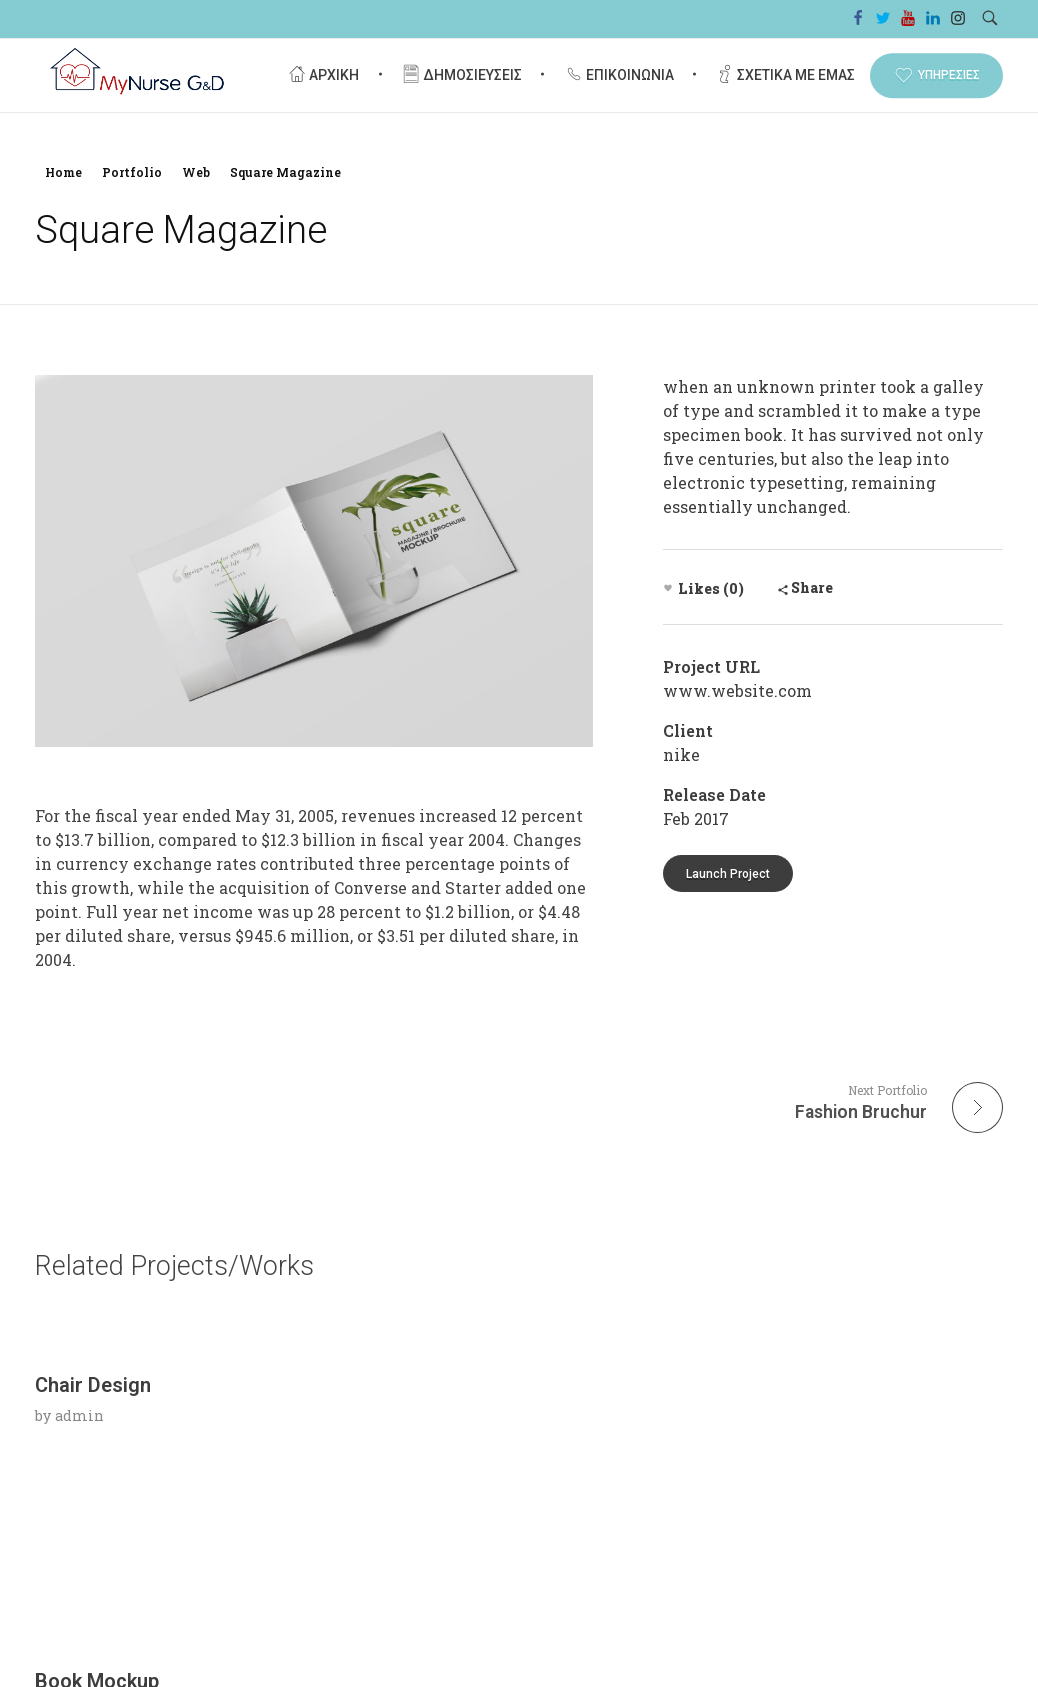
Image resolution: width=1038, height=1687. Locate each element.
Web (196, 172)
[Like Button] (668, 588)
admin (79, 1582)
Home (63, 172)
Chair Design (93, 1552)
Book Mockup (430, 1552)
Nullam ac (745, 1552)
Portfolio (132, 172)
